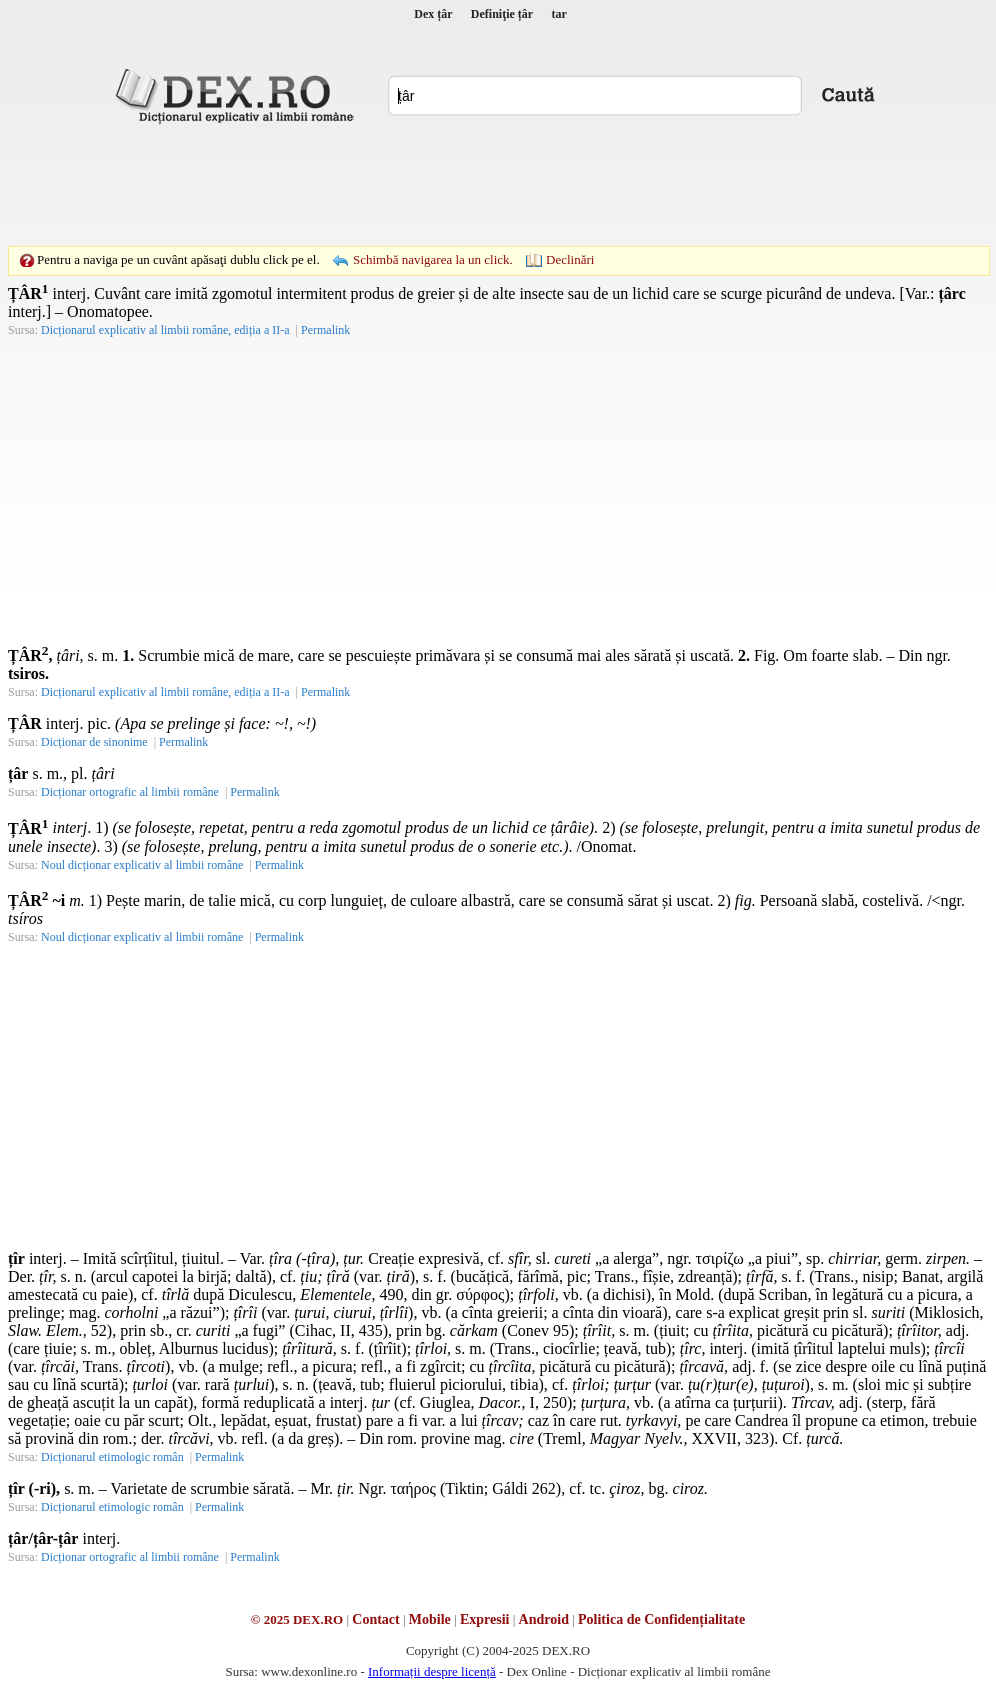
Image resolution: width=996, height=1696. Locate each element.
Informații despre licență (432, 1671)
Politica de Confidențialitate (661, 1619)
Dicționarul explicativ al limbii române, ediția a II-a (165, 330)
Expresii (485, 1619)
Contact (375, 1619)
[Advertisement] (498, 185)
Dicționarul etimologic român (112, 1457)
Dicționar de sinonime (94, 742)
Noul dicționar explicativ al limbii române (142, 865)
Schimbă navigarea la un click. (433, 259)
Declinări (570, 259)
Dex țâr (433, 14)
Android (544, 1619)
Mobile (430, 1619)
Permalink (325, 330)
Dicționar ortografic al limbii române (130, 792)
